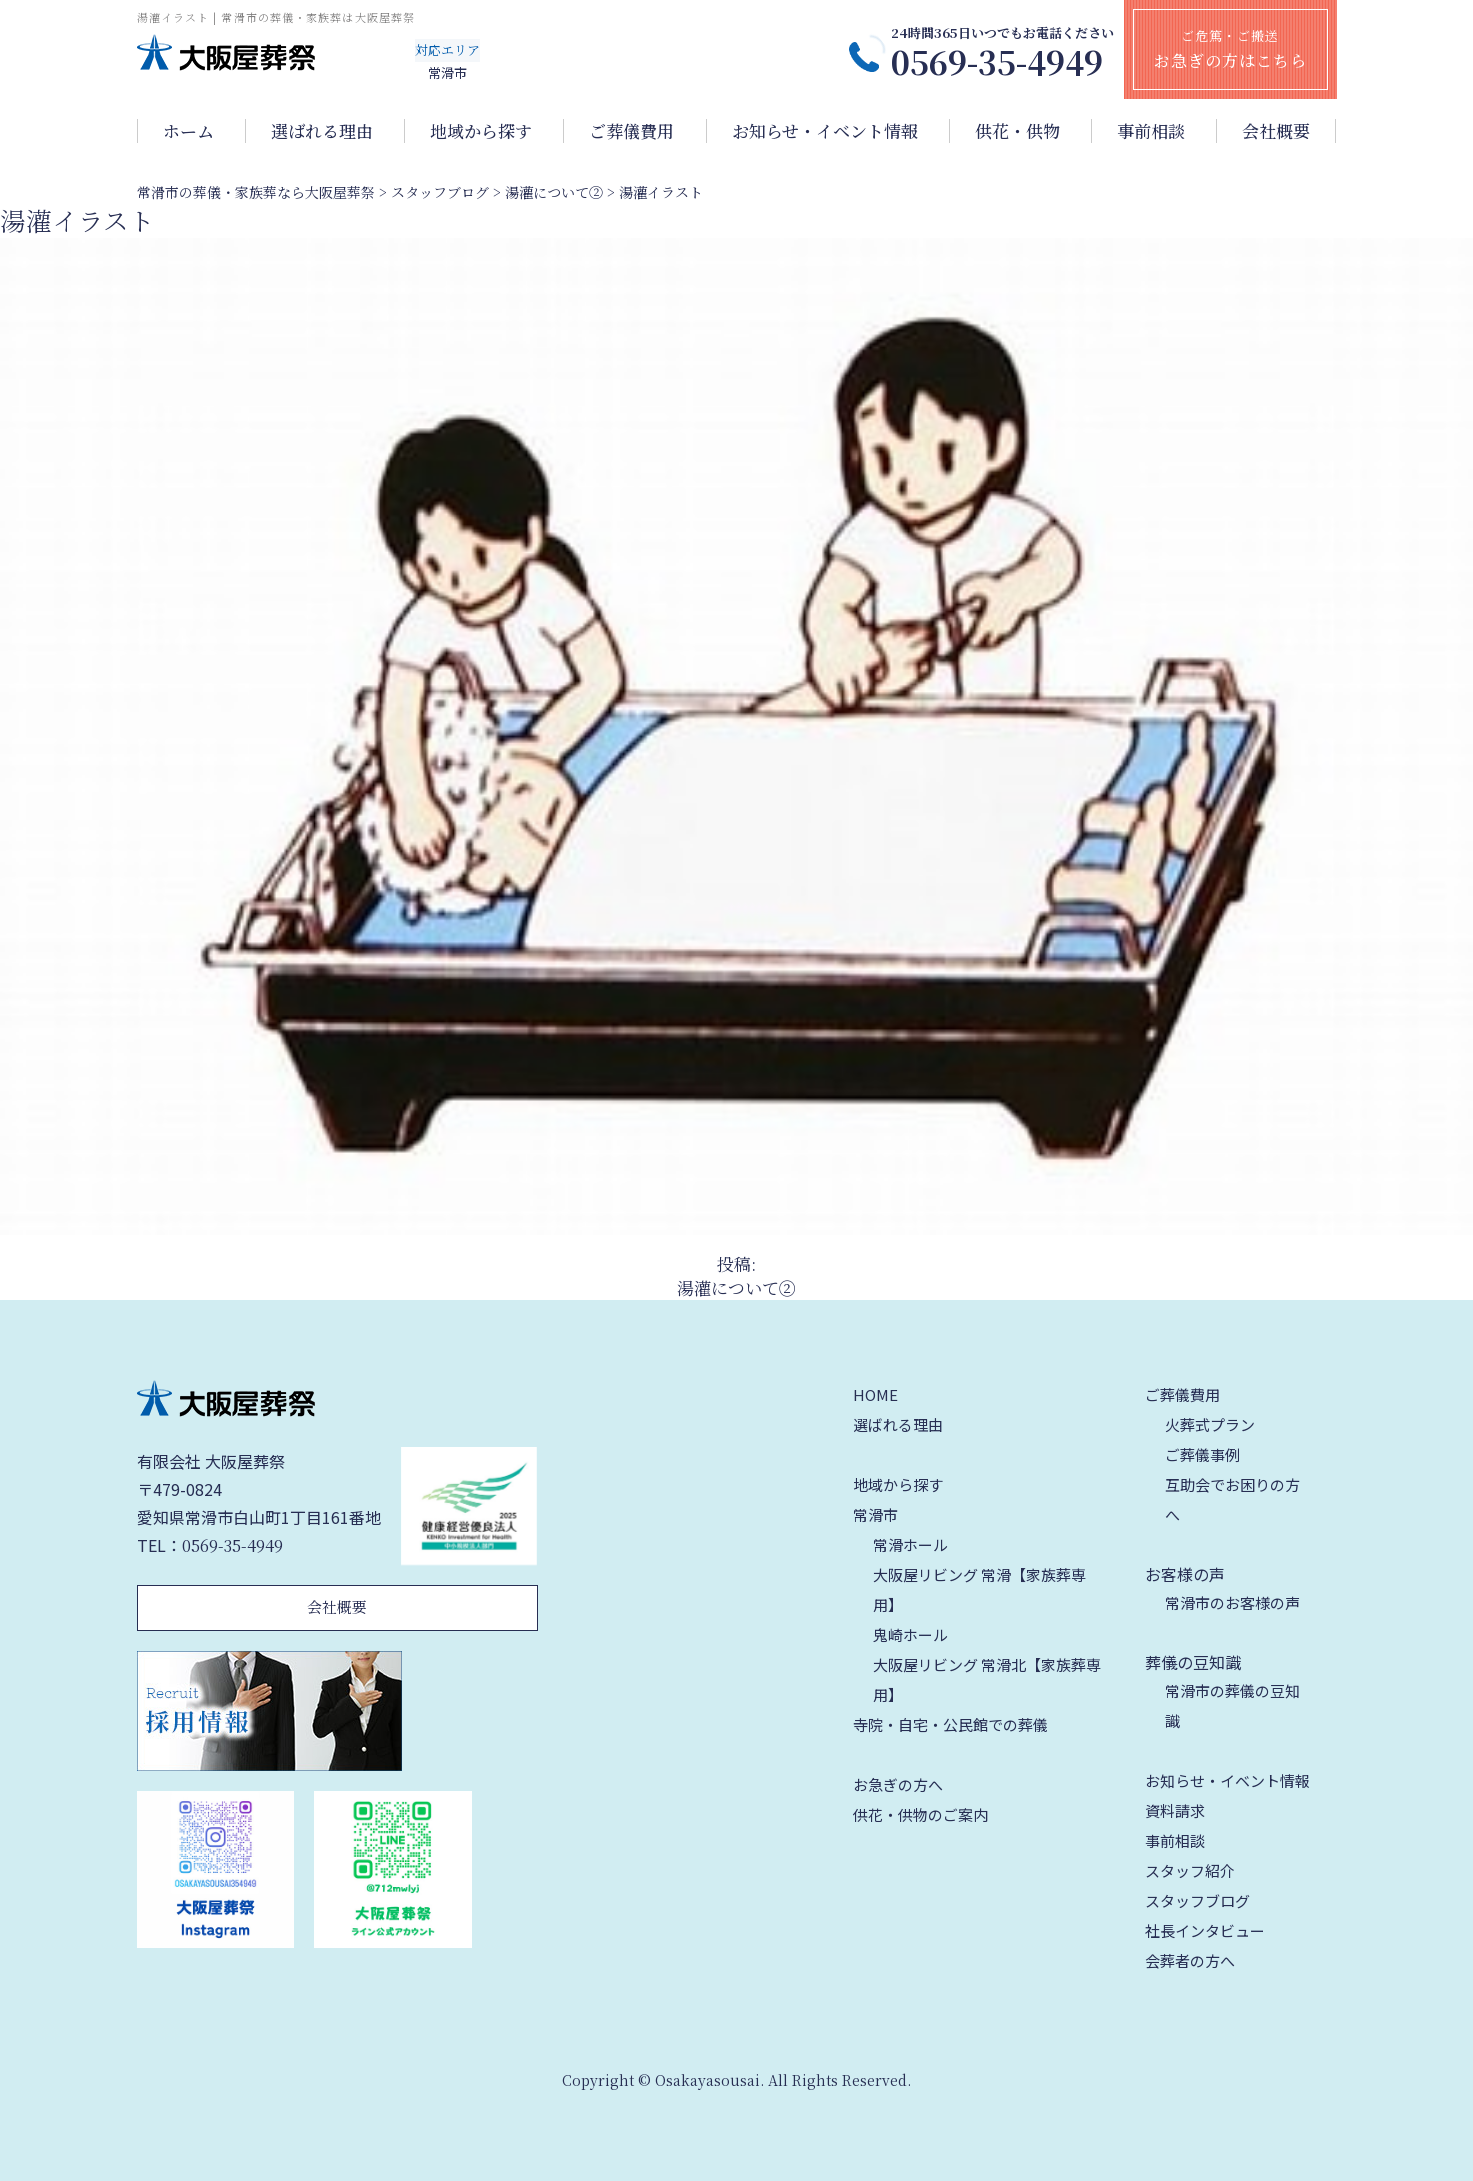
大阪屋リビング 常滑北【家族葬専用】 (987, 1679)
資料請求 (1175, 1810)
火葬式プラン (1210, 1424)
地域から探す (481, 131)
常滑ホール (910, 1544)
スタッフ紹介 (1190, 1870)
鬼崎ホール (910, 1634)
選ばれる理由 (322, 131)
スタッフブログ (1197, 1900)
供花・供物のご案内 (920, 1814)
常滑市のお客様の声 (1232, 1602)
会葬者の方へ (1190, 1960)
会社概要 (1276, 131)
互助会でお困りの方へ (1232, 1499)
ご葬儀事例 (1202, 1454)
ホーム (188, 131)
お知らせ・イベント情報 (825, 131)
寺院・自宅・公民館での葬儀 (950, 1724)
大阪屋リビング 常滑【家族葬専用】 (979, 1589)
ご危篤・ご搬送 (1230, 49)
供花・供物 (1017, 131)
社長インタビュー (1205, 1930)
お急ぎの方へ (898, 1784)
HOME (875, 1394)
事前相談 (1151, 131)
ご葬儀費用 (631, 131)
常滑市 (875, 1514)
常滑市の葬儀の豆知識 (1232, 1705)
